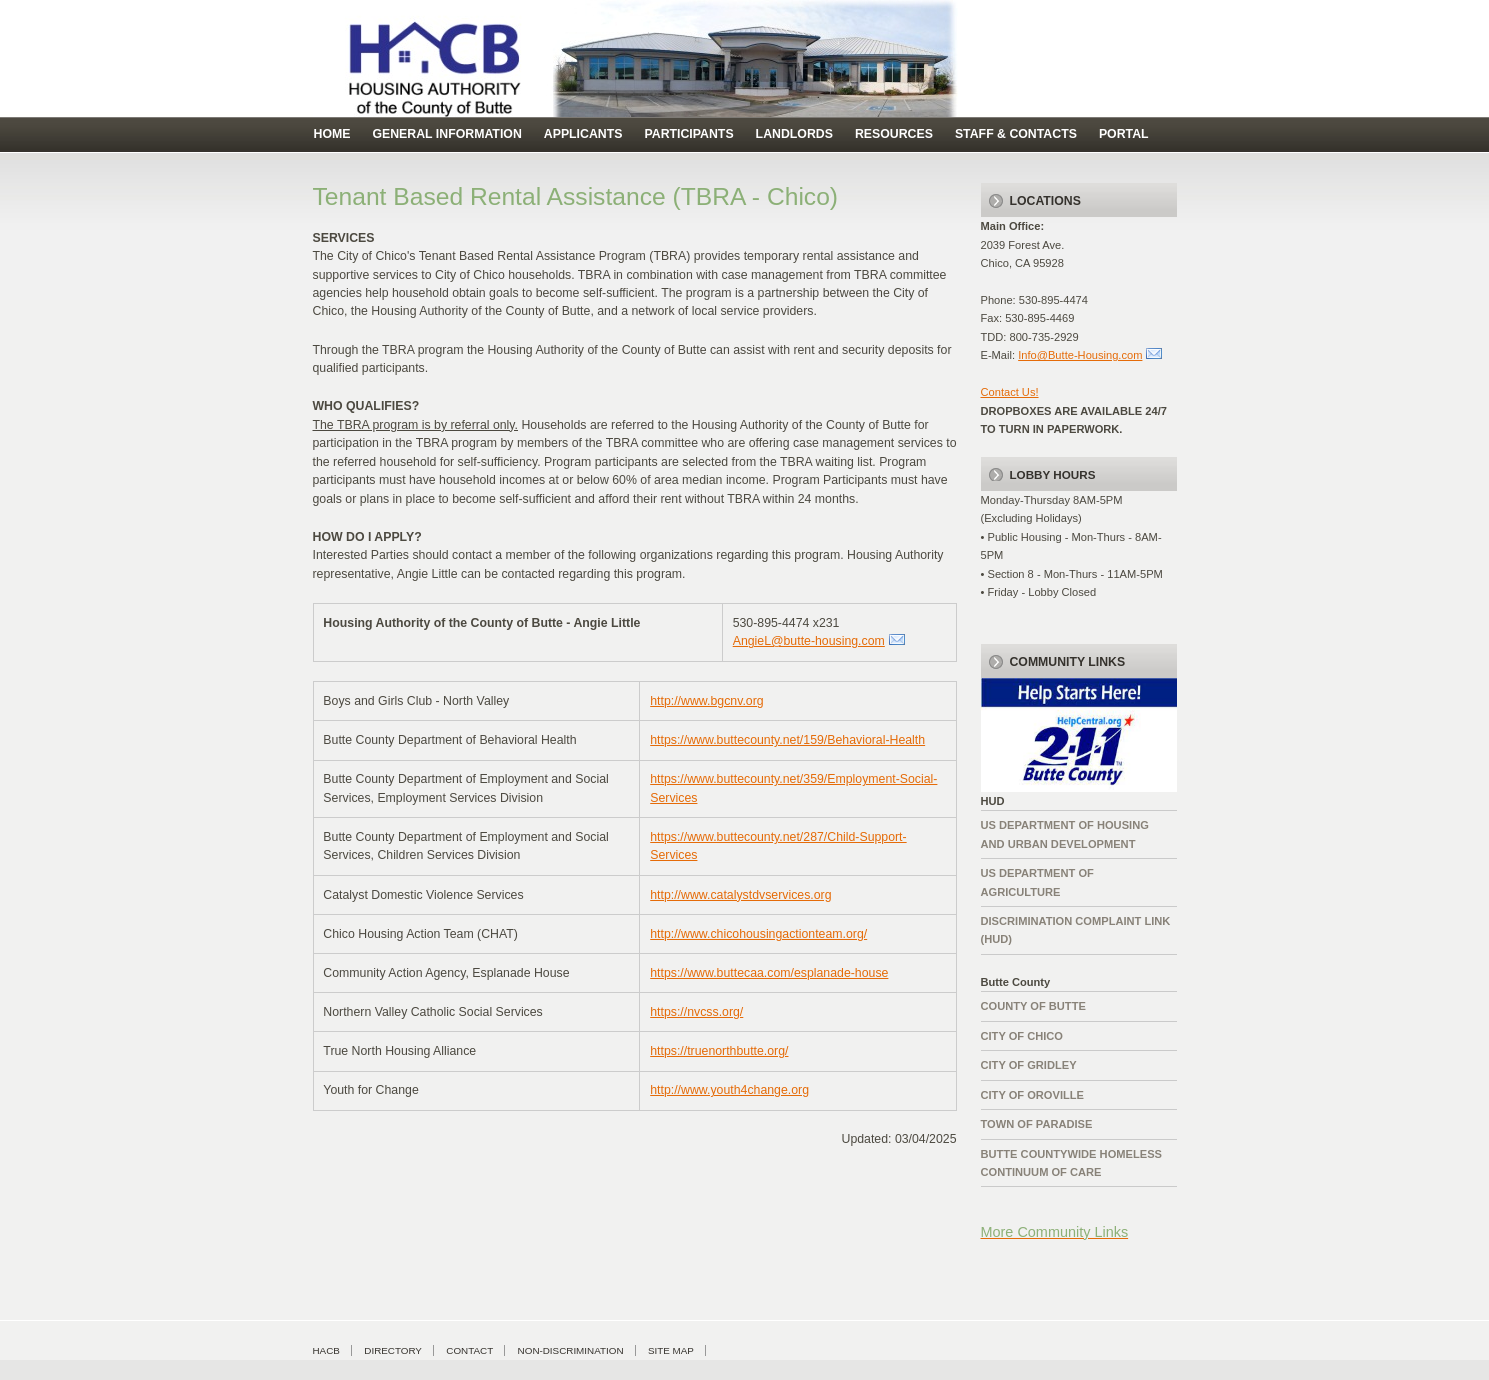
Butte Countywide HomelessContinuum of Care (1071, 1163)
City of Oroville (1033, 1095)
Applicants (583, 134)
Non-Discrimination (571, 1350)
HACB (326, 1350)
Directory (393, 1350)
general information (446, 134)
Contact (469, 1350)
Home (332, 134)
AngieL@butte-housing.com (809, 641)
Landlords (794, 134)
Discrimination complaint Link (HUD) (1076, 930)
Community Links (1068, 662)
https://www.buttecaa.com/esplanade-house (769, 973)
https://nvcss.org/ (696, 1012)
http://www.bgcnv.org (706, 701)
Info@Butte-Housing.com (1080, 355)
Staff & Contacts (1016, 134)
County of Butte (1033, 1006)
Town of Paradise (1037, 1124)
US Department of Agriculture (1037, 882)
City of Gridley (1029, 1065)
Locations (1045, 201)
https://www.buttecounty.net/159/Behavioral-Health (787, 740)
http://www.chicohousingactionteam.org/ (758, 934)
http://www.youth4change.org (729, 1090)
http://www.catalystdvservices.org (740, 895)
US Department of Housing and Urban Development (1065, 834)
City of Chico (1022, 1036)
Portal (1124, 134)
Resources (894, 134)
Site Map (671, 1350)
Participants (688, 134)
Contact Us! (1010, 392)
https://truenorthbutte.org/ (719, 1051)
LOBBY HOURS (1053, 474)
